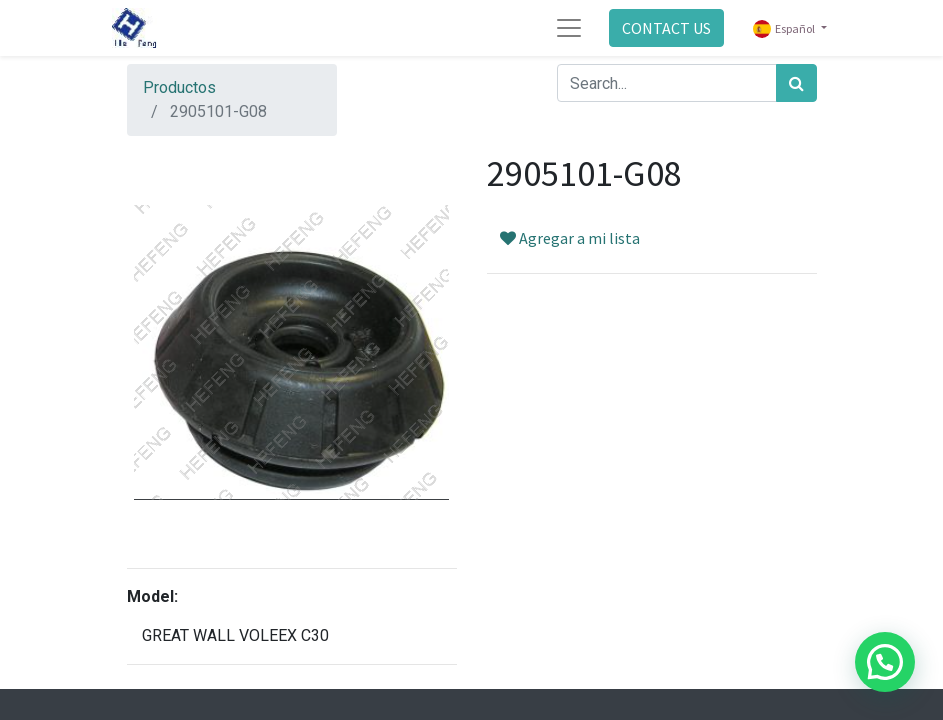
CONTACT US (666, 28)
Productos (179, 87)
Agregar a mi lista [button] (570, 238)
